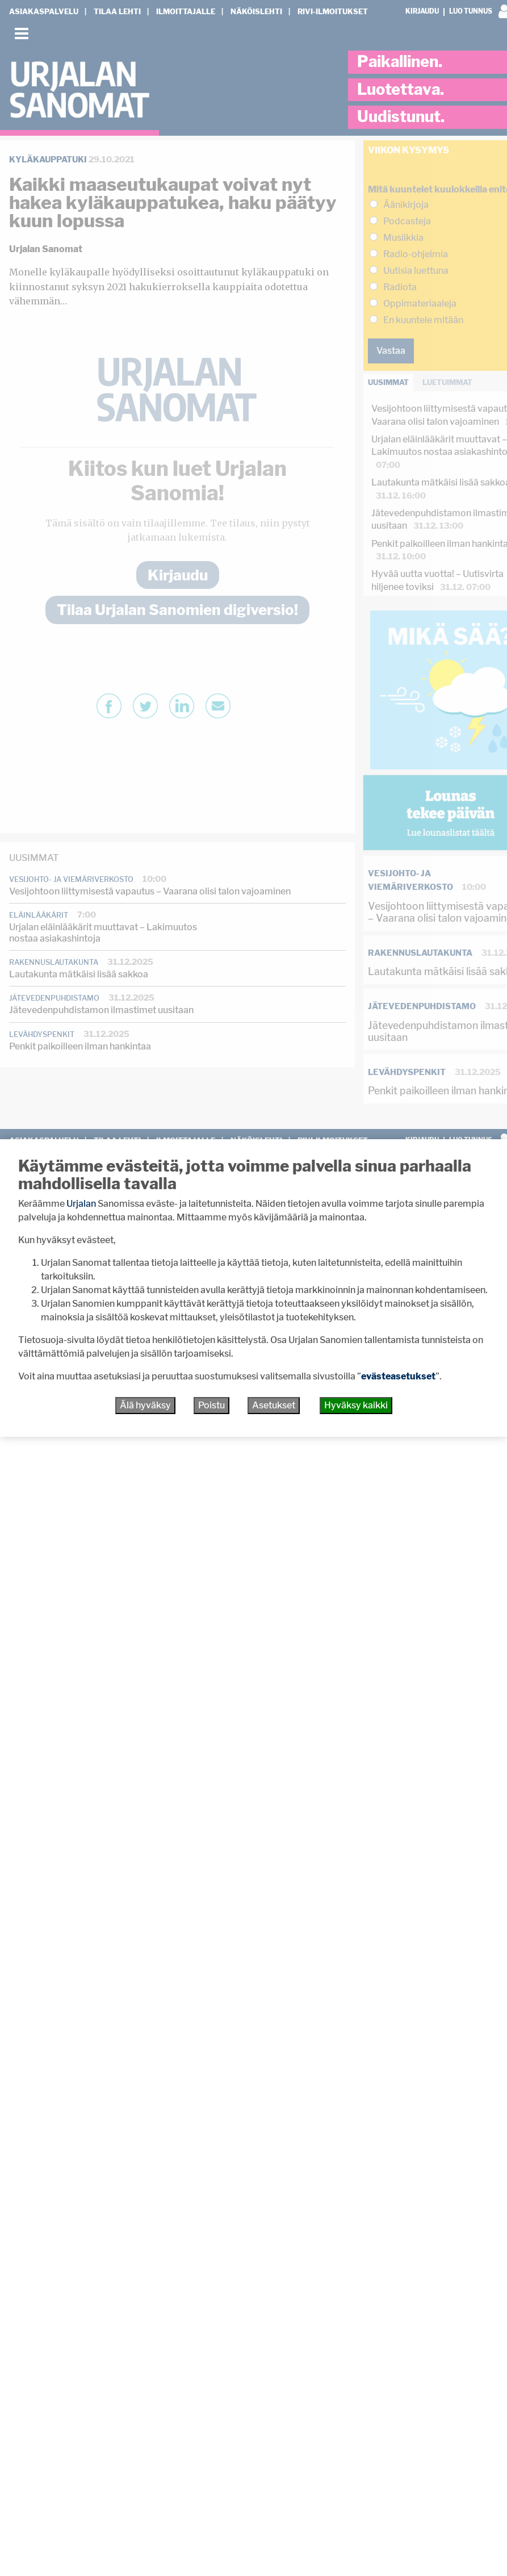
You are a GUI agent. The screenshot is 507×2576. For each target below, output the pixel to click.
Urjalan (81, 1203)
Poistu (211, 1405)
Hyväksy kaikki (356, 1405)
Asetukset (273, 1405)
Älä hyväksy (145, 1405)
